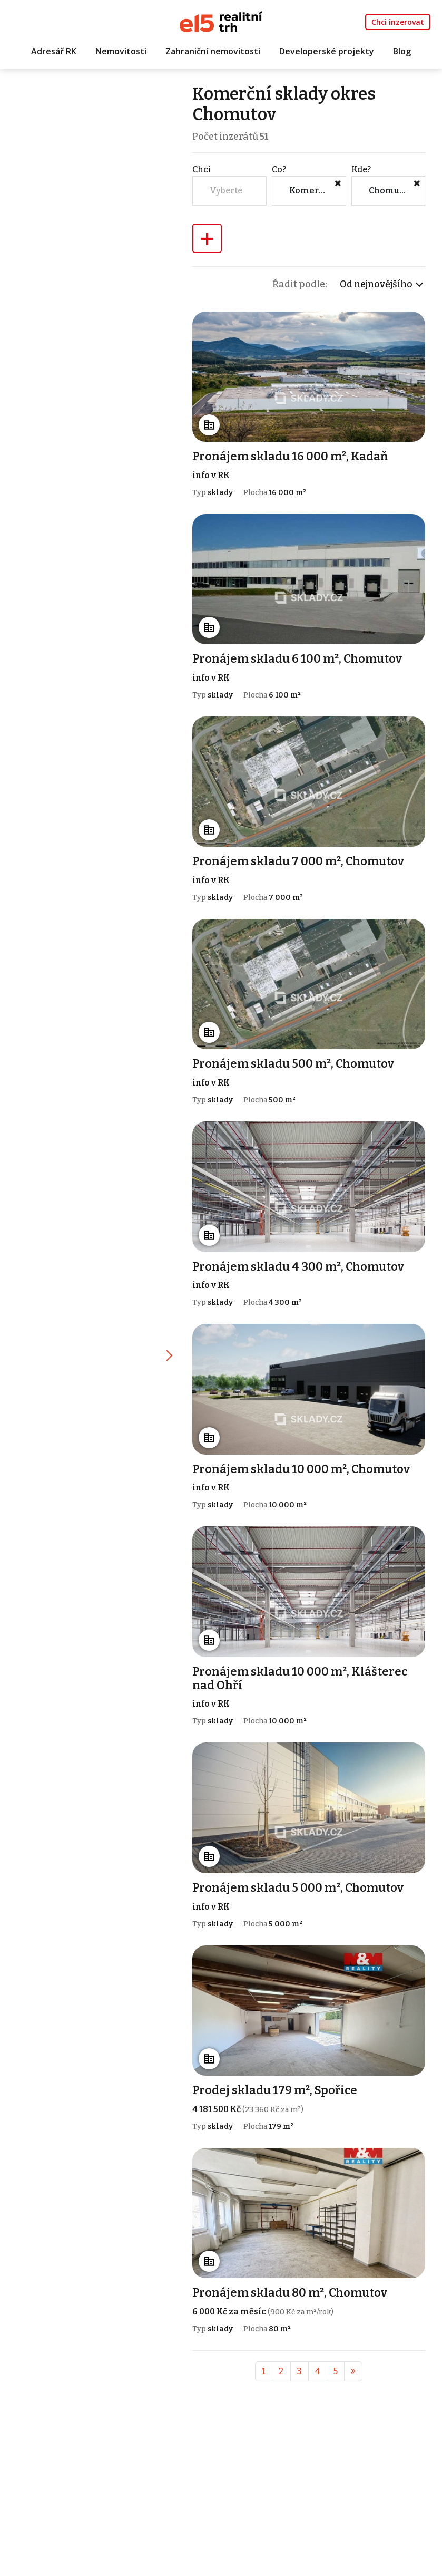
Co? (279, 170)
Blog (402, 51)
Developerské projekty (326, 51)
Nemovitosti (120, 51)
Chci (203, 170)
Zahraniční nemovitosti (212, 51)
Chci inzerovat (397, 22)
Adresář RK (53, 51)
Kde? (361, 170)
